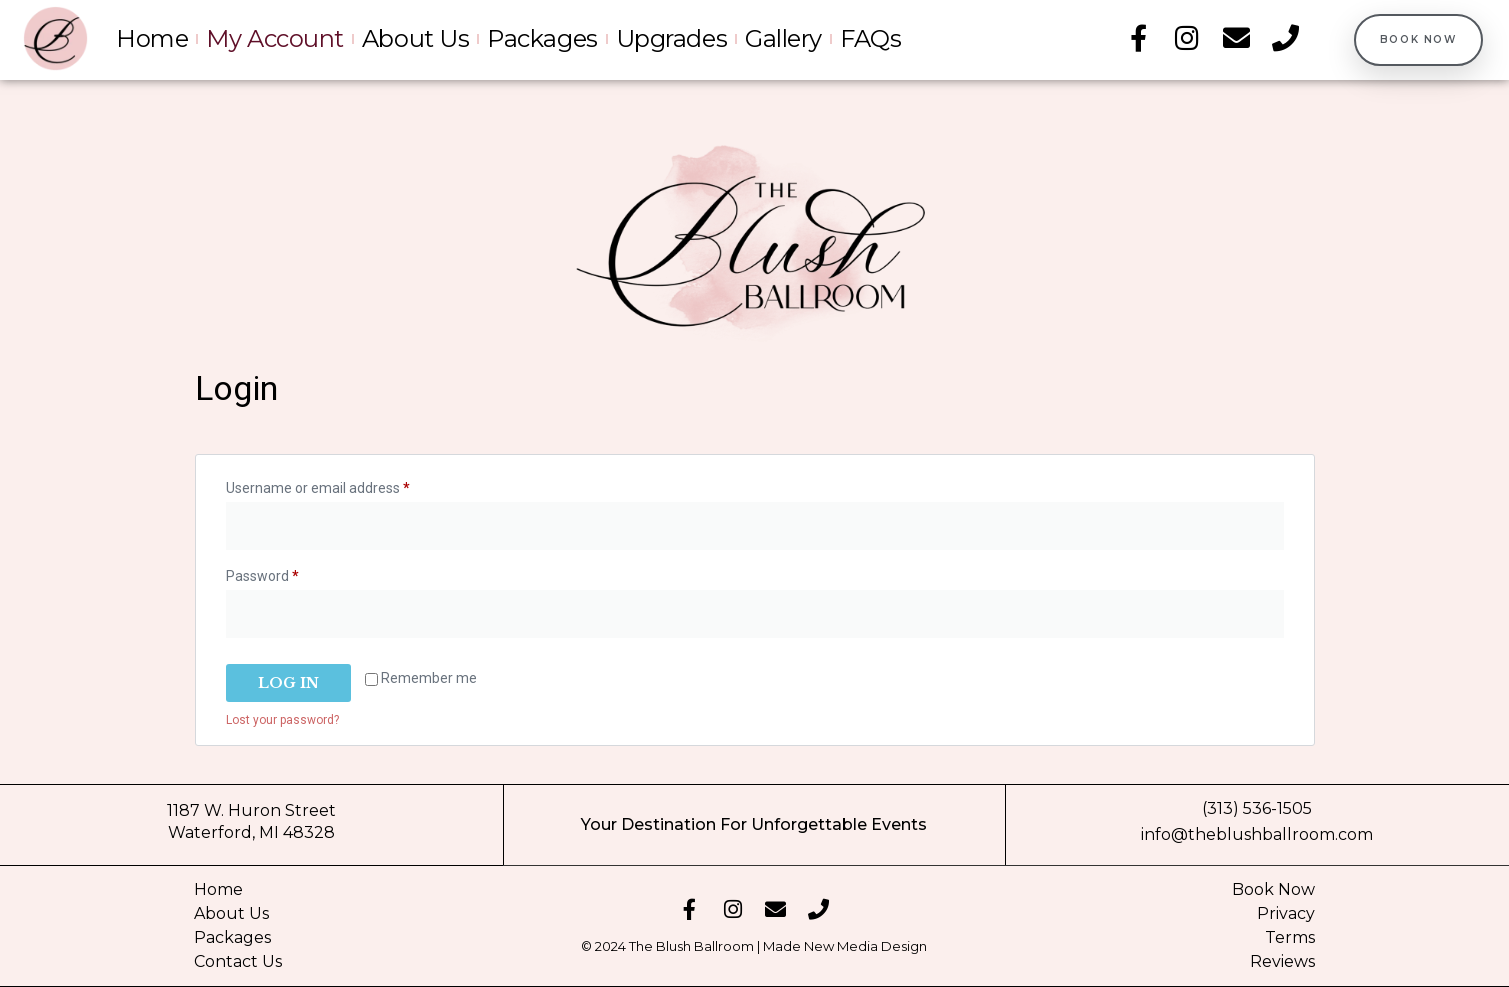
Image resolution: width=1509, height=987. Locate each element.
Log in (288, 683)
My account (275, 39)
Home (152, 39)
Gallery (783, 39)
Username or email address (346, 485)
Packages (542, 39)
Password (290, 573)
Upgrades (671, 39)
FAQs (870, 39)
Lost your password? (282, 720)
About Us (415, 39)
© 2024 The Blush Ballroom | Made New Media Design (754, 946)
